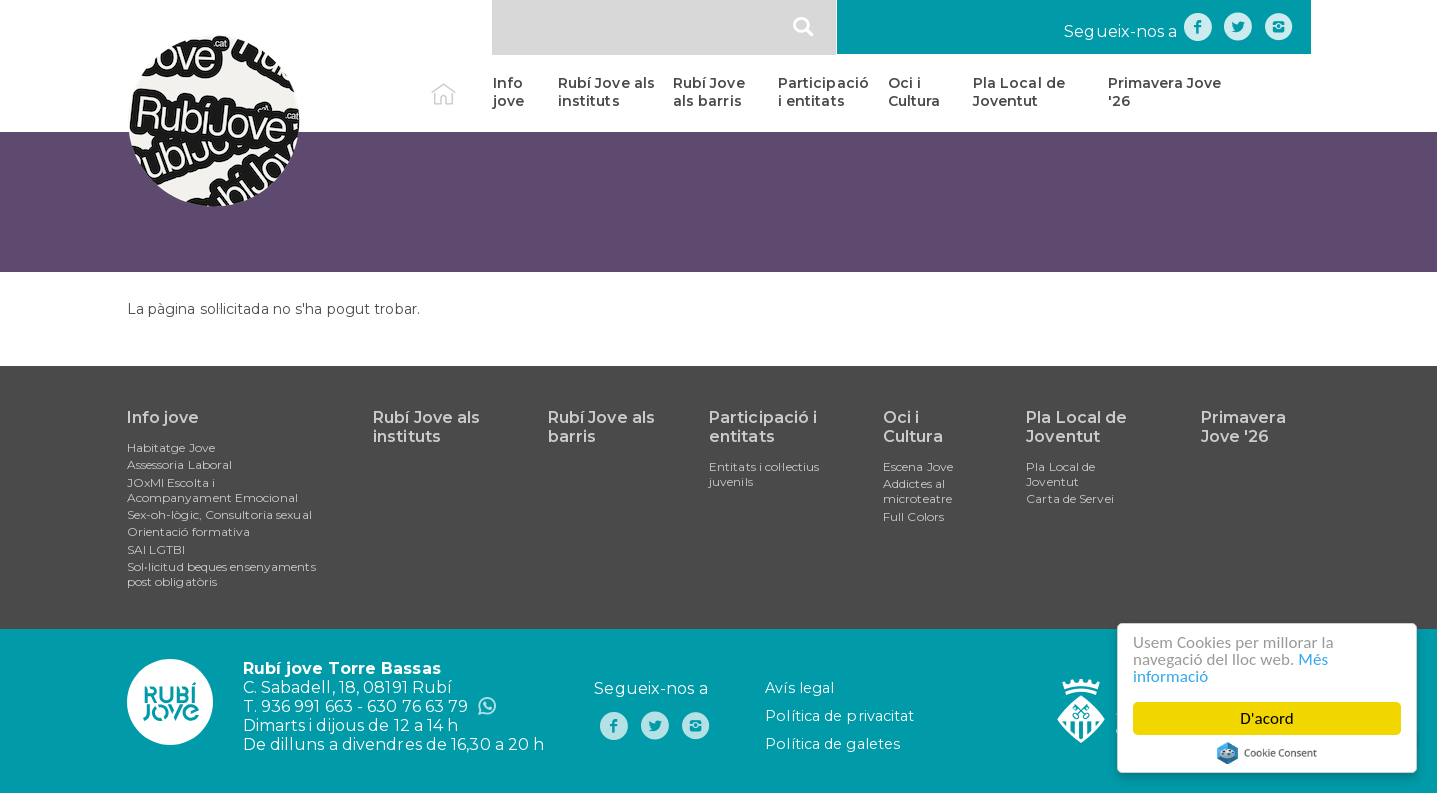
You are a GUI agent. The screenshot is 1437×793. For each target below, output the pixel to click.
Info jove (508, 92)
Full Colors (913, 516)
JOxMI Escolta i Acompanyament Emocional (212, 490)
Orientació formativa (189, 531)
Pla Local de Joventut (1019, 92)
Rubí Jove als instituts (606, 92)
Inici (460, 83)
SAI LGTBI (156, 549)
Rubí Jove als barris (709, 92)
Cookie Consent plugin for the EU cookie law (1267, 753)
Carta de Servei (1070, 498)
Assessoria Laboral (180, 464)
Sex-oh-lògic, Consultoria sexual (219, 514)
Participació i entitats (823, 92)
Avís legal (799, 688)
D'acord (1267, 718)
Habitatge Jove (171, 447)
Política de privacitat (839, 716)
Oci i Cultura (914, 92)
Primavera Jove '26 (1164, 92)
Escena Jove (918, 466)
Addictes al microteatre (917, 491)
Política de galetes (832, 744)
